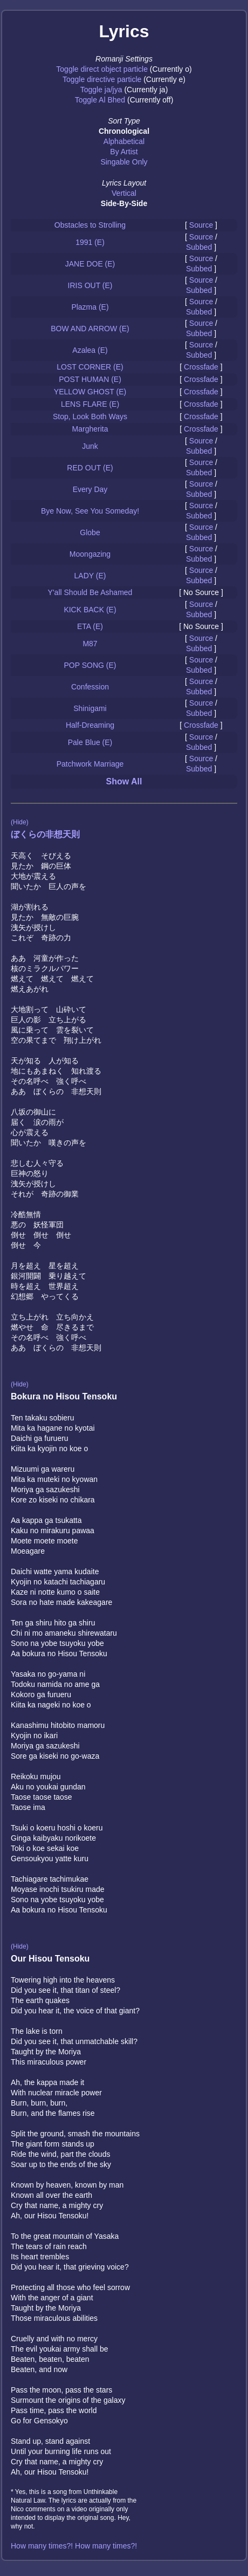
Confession (90, 686)
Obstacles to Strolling (90, 225)
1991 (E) (90, 242)
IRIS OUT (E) (90, 285)
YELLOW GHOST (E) (90, 391)
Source (201, 225)
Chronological (124, 131)
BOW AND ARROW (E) (90, 328)
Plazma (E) (89, 307)
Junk (90, 446)
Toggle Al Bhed (100, 99)
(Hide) (20, 822)
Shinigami (89, 708)
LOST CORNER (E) (90, 367)
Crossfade (201, 367)
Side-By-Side (124, 203)
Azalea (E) (89, 350)
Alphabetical (124, 141)
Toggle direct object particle (102, 69)
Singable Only (123, 162)
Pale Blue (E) (90, 742)
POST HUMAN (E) (90, 379)
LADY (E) (90, 575)
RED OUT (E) (90, 467)
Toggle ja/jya (101, 89)
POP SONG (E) (90, 665)
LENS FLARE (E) (90, 404)
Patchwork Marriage (90, 764)
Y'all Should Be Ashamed (90, 592)
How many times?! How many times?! (74, 2545)
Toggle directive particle (102, 79)
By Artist (123, 151)
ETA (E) (90, 626)
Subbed (199, 247)
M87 (89, 643)
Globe (90, 532)
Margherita (90, 429)
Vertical (124, 193)
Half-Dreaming (90, 725)
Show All (124, 781)
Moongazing (90, 554)
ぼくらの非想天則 (45, 834)
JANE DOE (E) (90, 263)
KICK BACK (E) (90, 609)
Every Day (90, 489)
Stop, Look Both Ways (90, 416)
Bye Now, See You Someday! (90, 511)
